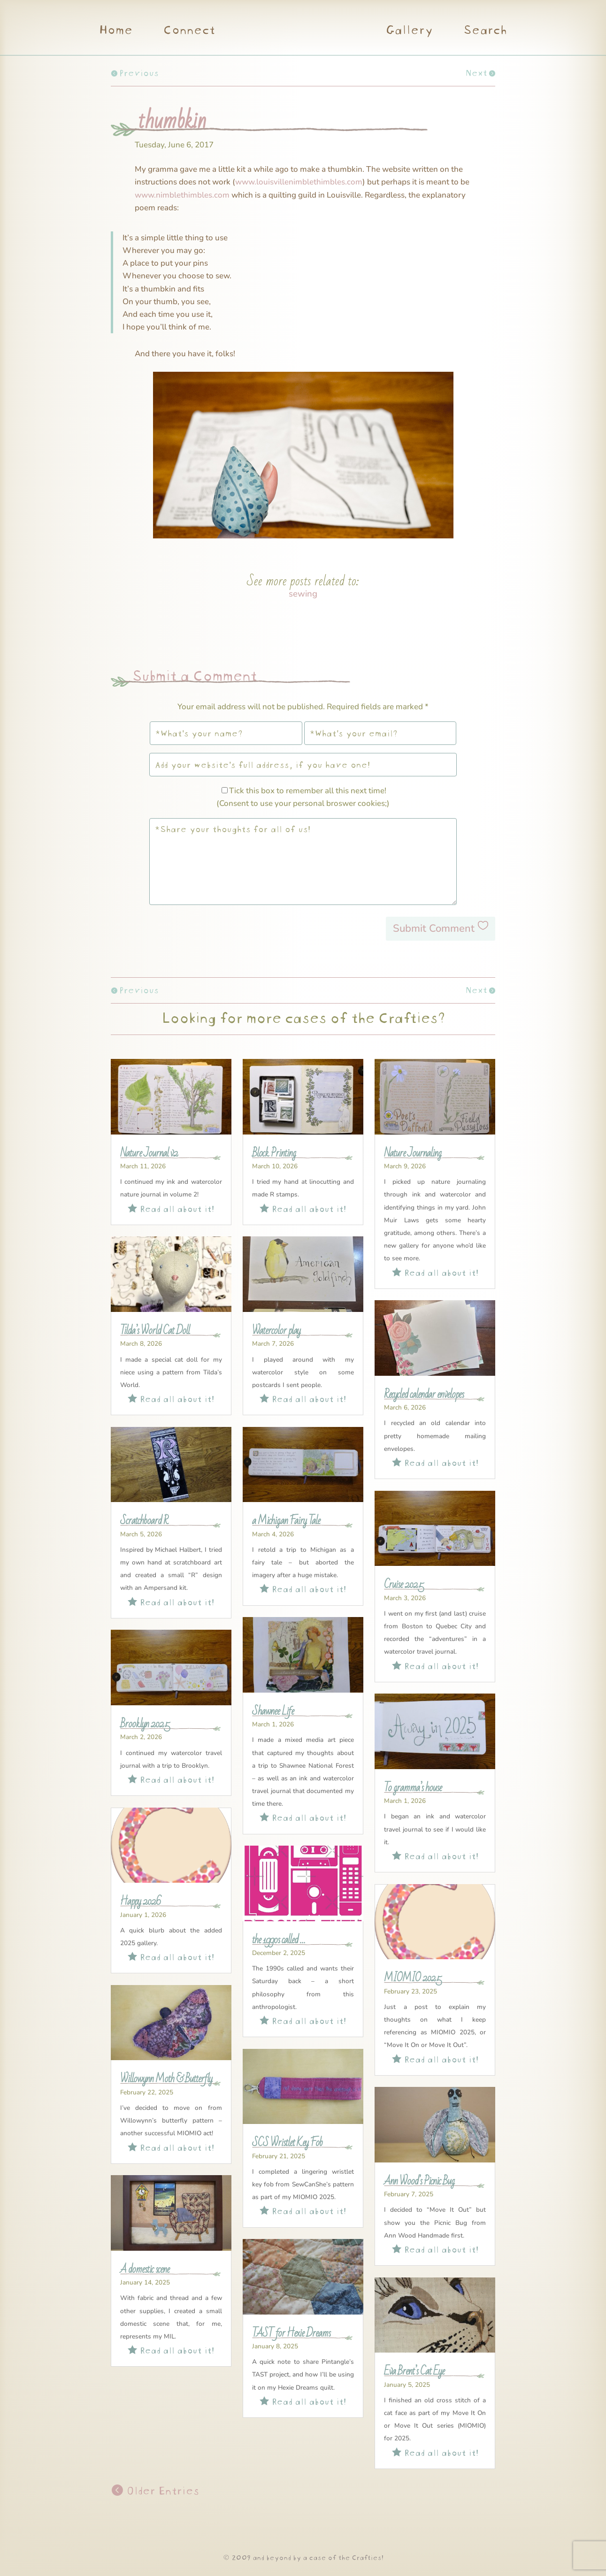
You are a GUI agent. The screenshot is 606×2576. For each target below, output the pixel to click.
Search (484, 31)
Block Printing (274, 1153)
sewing (303, 594)
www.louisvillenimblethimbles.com (298, 181)
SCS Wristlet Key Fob (287, 2142)
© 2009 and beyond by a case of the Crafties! (303, 2556)
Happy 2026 (140, 1901)
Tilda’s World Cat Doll (155, 1330)
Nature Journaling (412, 1153)
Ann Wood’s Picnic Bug (419, 2181)
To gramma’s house (413, 1788)
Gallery (409, 31)
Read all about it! (171, 1207)
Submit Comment (434, 928)
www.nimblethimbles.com (182, 195)
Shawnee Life (273, 1711)
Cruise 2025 (404, 1584)
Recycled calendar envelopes (424, 1394)
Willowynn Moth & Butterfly (166, 2079)
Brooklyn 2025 (145, 1724)
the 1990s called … (278, 1940)
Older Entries (161, 2489)
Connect (189, 31)
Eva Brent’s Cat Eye (414, 2371)
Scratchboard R (144, 1520)
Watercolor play (276, 1330)
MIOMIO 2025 (413, 1978)
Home (115, 31)
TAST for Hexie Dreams (291, 2333)
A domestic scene (144, 2269)
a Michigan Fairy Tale (286, 1520)
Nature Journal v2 (149, 1153)
